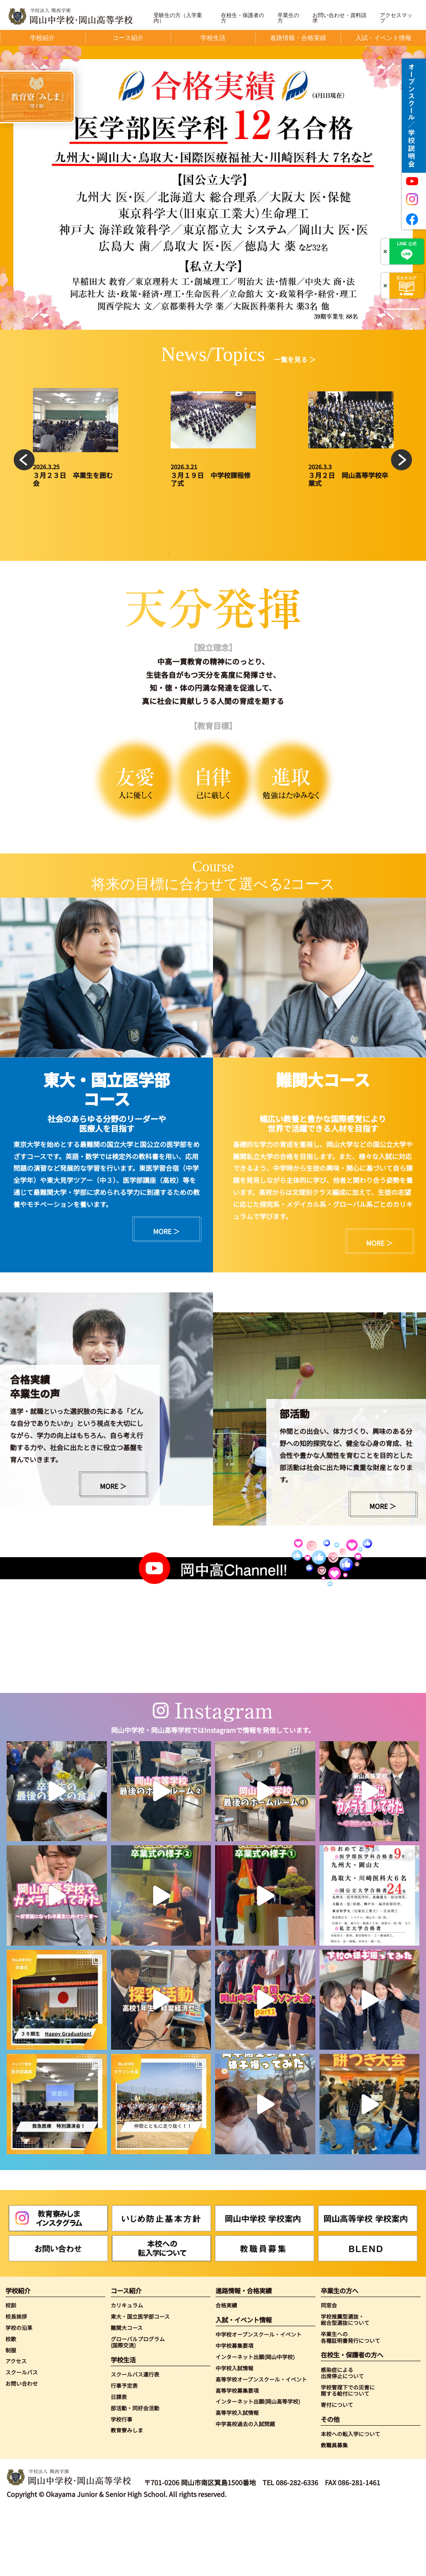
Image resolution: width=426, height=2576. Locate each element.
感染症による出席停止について (342, 2438)
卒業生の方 (288, 18)
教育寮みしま (127, 2495)
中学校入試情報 (234, 2433)
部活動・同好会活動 (135, 2473)
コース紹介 (126, 2355)
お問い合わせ (21, 2448)
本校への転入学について (350, 2499)
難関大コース (127, 2392)
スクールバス (21, 2437)
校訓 (10, 2370)
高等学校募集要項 (237, 2455)
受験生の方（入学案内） (178, 18)
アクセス (16, 2426)
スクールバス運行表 (135, 2439)
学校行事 (121, 2484)
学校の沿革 (18, 2392)
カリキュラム (127, 2370)
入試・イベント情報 (243, 2385)
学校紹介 (17, 2355)
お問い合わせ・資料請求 (339, 18)
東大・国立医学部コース (140, 2381)
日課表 (119, 2462)
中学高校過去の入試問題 (245, 2489)
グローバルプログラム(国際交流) (138, 2407)
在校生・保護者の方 (242, 18)
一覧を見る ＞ (295, 359)
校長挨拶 (16, 2381)
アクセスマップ (396, 18)
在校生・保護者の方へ (352, 2420)
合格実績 (226, 2370)
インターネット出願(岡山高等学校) (257, 2467)
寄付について (337, 2469)
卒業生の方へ (339, 2355)
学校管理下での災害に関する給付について (348, 2455)
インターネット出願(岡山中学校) (255, 2422)
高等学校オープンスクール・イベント (261, 2444)
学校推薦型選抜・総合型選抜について (345, 2384)
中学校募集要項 (234, 2410)
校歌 (10, 2404)
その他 (330, 2484)
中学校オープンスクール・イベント (258, 2399)
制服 (10, 2415)
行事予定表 (124, 2450)
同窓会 (329, 2370)
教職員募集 (334, 2510)
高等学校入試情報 (237, 2477)
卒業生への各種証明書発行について (350, 2402)
